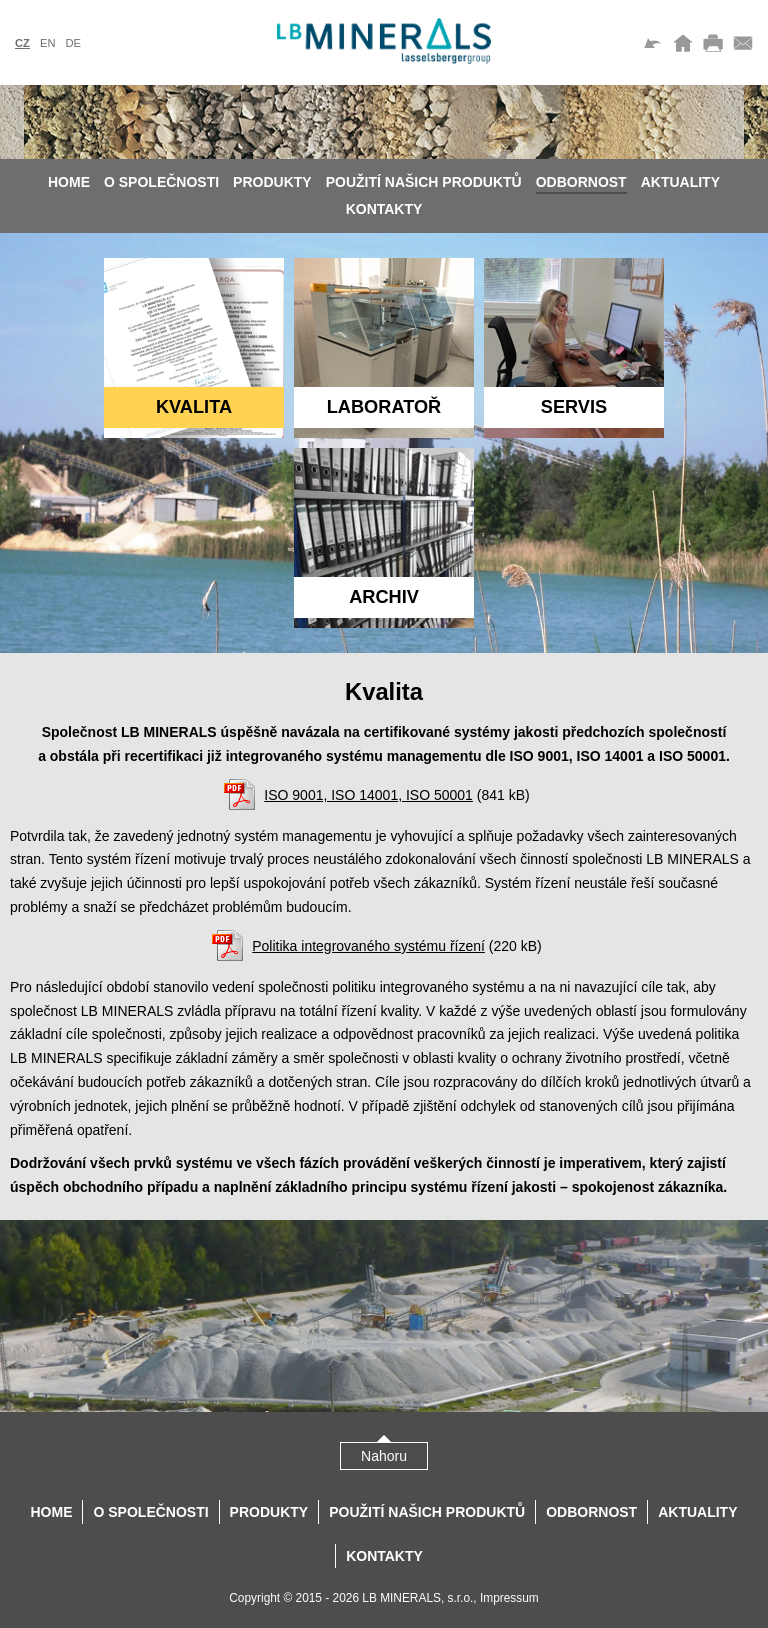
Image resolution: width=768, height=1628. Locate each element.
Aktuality (680, 182)
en (48, 43)
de (73, 43)
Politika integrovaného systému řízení (368, 946)
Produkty (272, 182)
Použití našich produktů (424, 182)
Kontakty (384, 209)
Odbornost (581, 182)
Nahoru (384, 1456)
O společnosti (161, 182)
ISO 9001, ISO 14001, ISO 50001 (368, 795)
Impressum (509, 1598)
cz (22, 43)
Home (69, 182)
